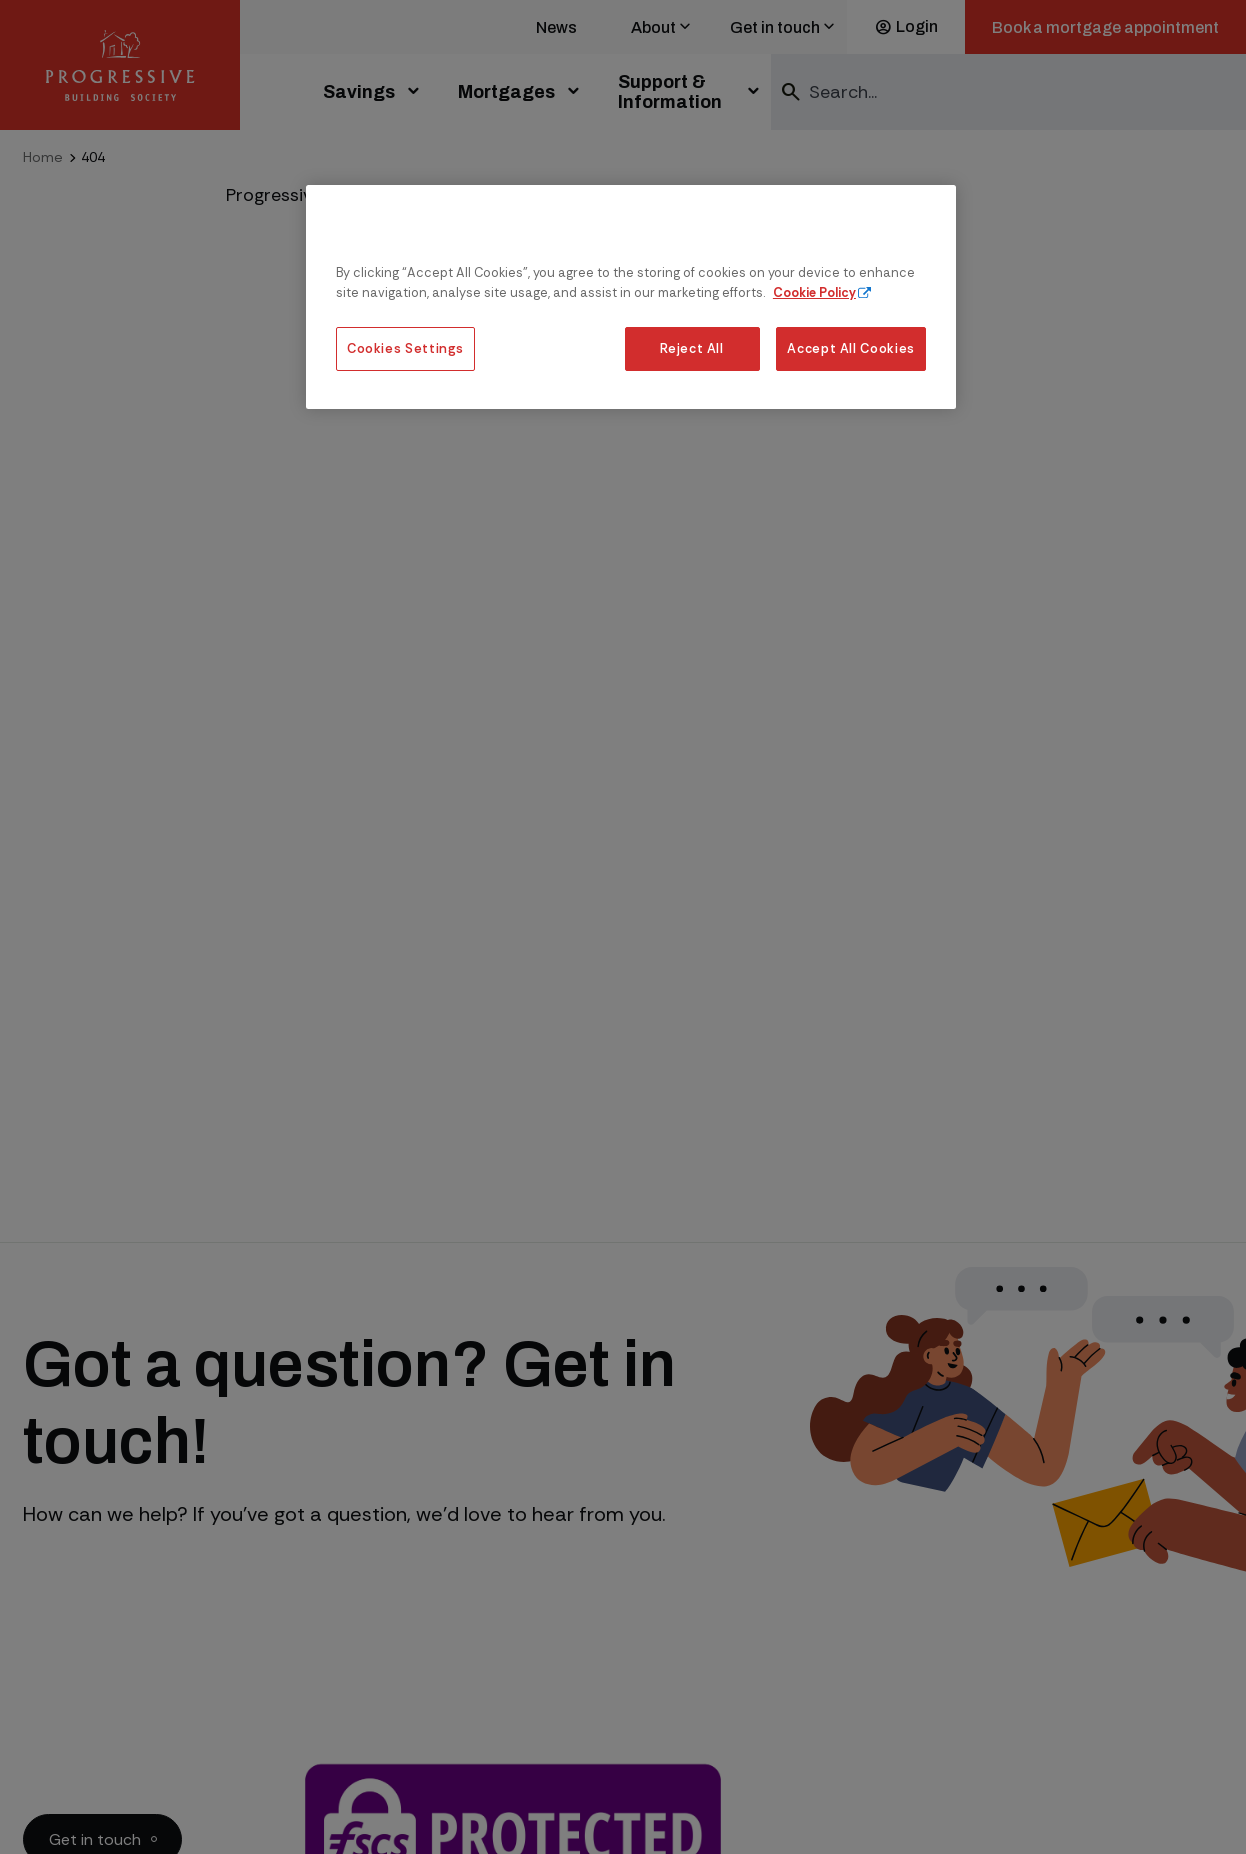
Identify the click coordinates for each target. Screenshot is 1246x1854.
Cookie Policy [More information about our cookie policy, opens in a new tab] (814, 292)
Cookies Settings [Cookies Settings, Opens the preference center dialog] (405, 348)
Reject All (691, 348)
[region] (631, 296)
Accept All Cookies (851, 348)
